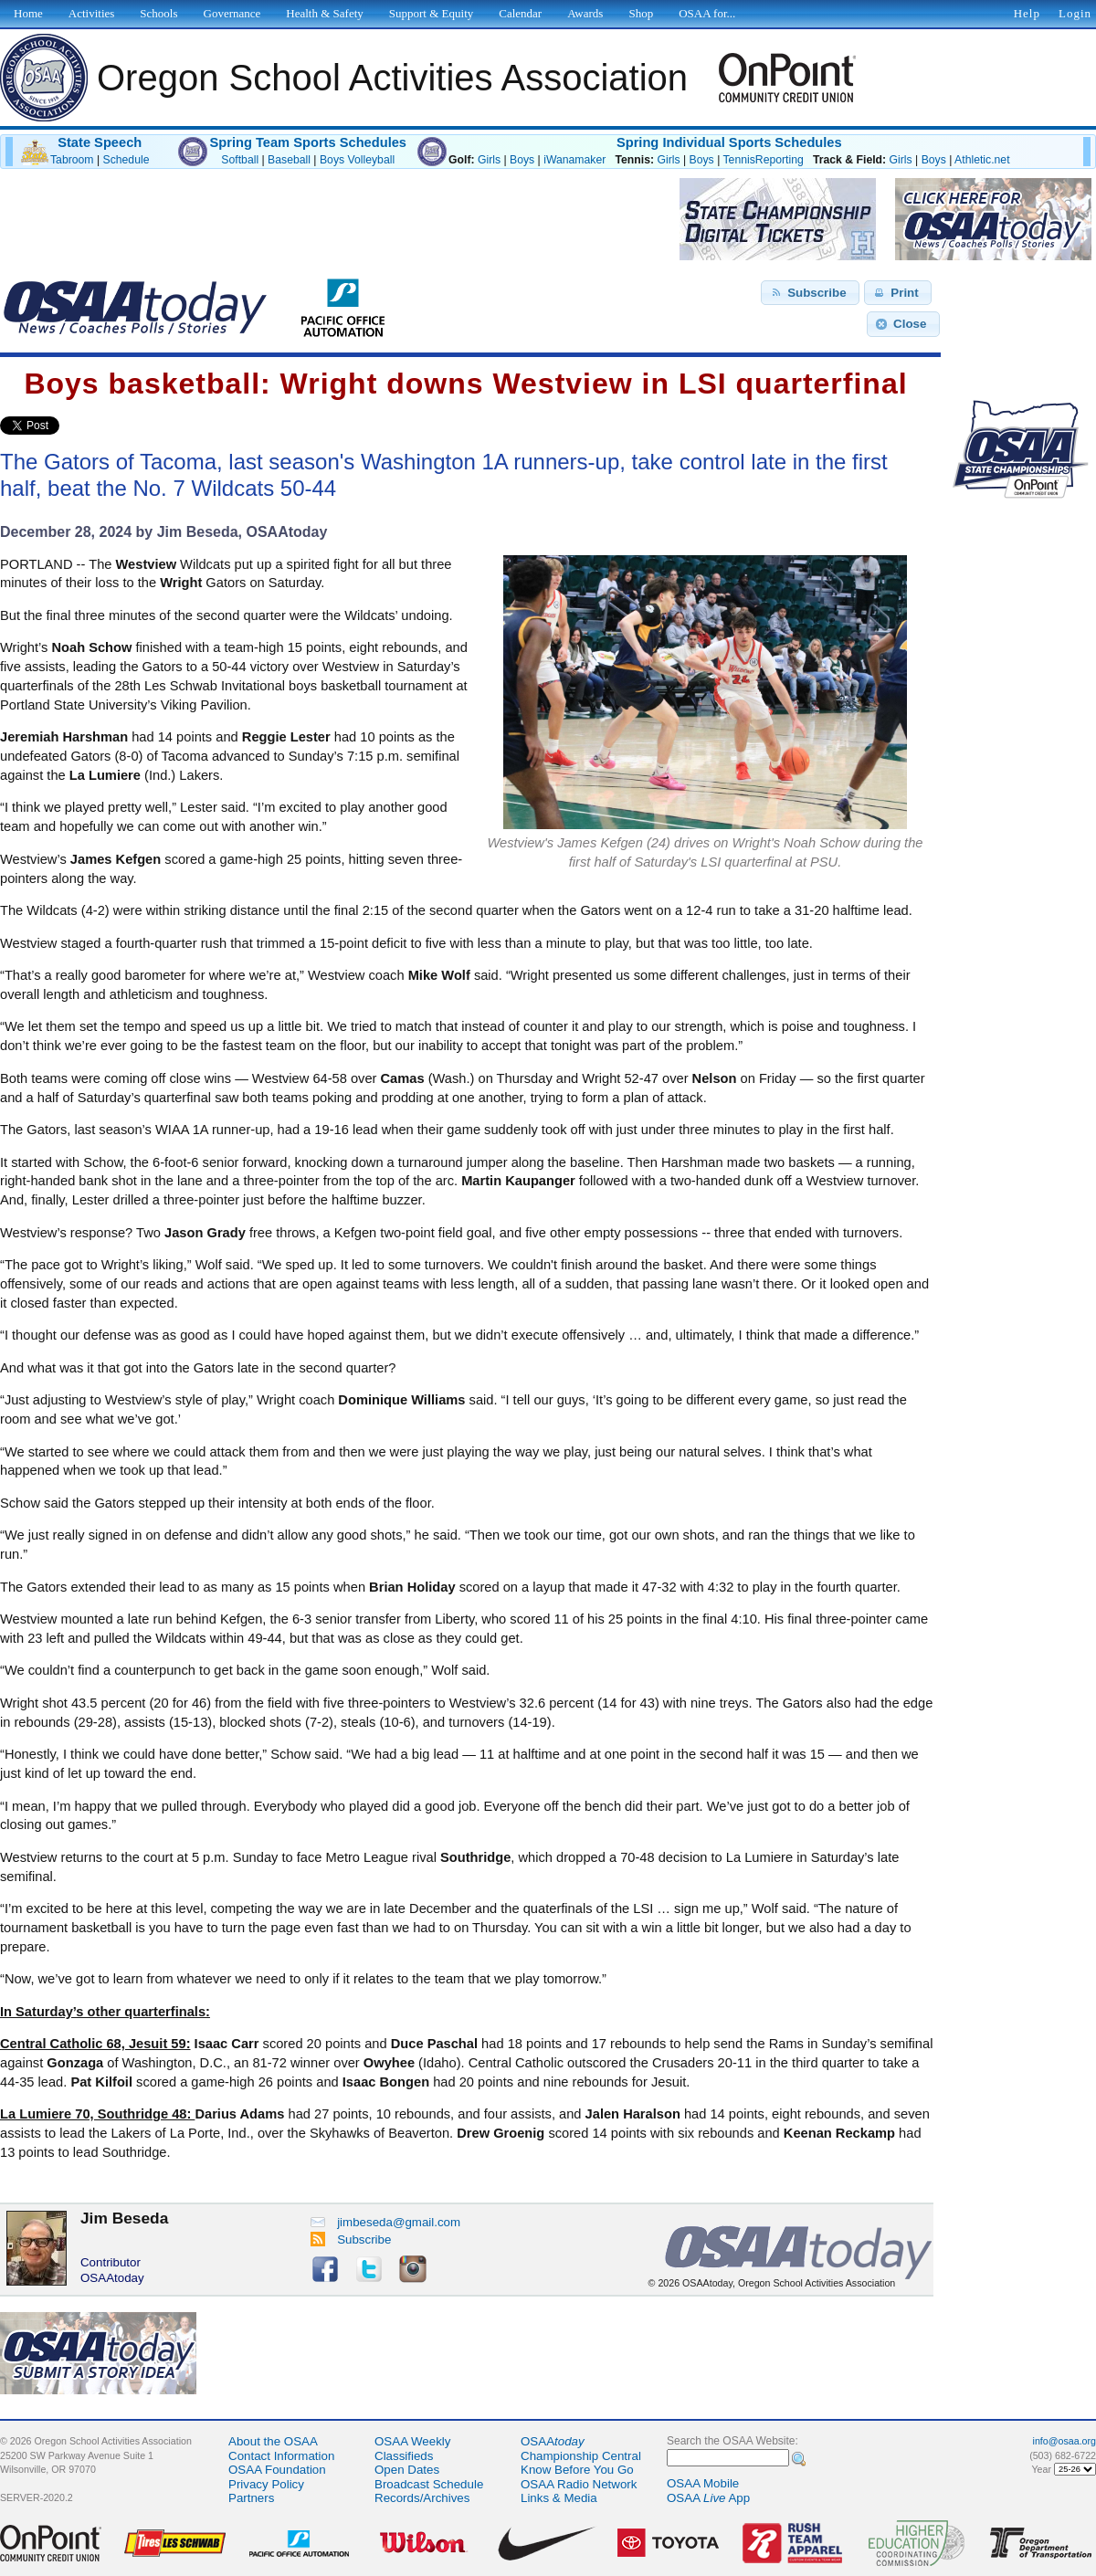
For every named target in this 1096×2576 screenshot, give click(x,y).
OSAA (553, 2441)
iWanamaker (574, 159)
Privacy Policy (266, 2484)
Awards (585, 13)
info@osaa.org (1064, 2440)
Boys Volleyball (357, 159)
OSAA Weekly (412, 2441)
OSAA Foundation (277, 2469)
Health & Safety (324, 13)
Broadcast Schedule (428, 2484)
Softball (239, 159)
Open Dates (406, 2469)
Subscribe (351, 2239)
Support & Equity (431, 13)
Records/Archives (421, 2498)
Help (1027, 13)
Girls (489, 159)
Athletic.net (981, 159)
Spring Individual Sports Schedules (729, 142)
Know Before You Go (577, 2469)
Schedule (126, 159)
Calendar (520, 13)
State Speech (100, 142)
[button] (810, 293)
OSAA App (708, 2498)
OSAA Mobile (703, 2483)
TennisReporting (762, 159)
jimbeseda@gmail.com (385, 2222)
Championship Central (581, 2456)
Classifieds (403, 2456)
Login (1075, 13)
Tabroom (72, 159)
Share (90, 425)
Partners (251, 2498)
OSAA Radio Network (579, 2484)
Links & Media (559, 2498)
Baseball (289, 159)
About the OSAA (273, 2441)
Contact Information (281, 2456)
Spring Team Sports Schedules (307, 142)
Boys (522, 159)
